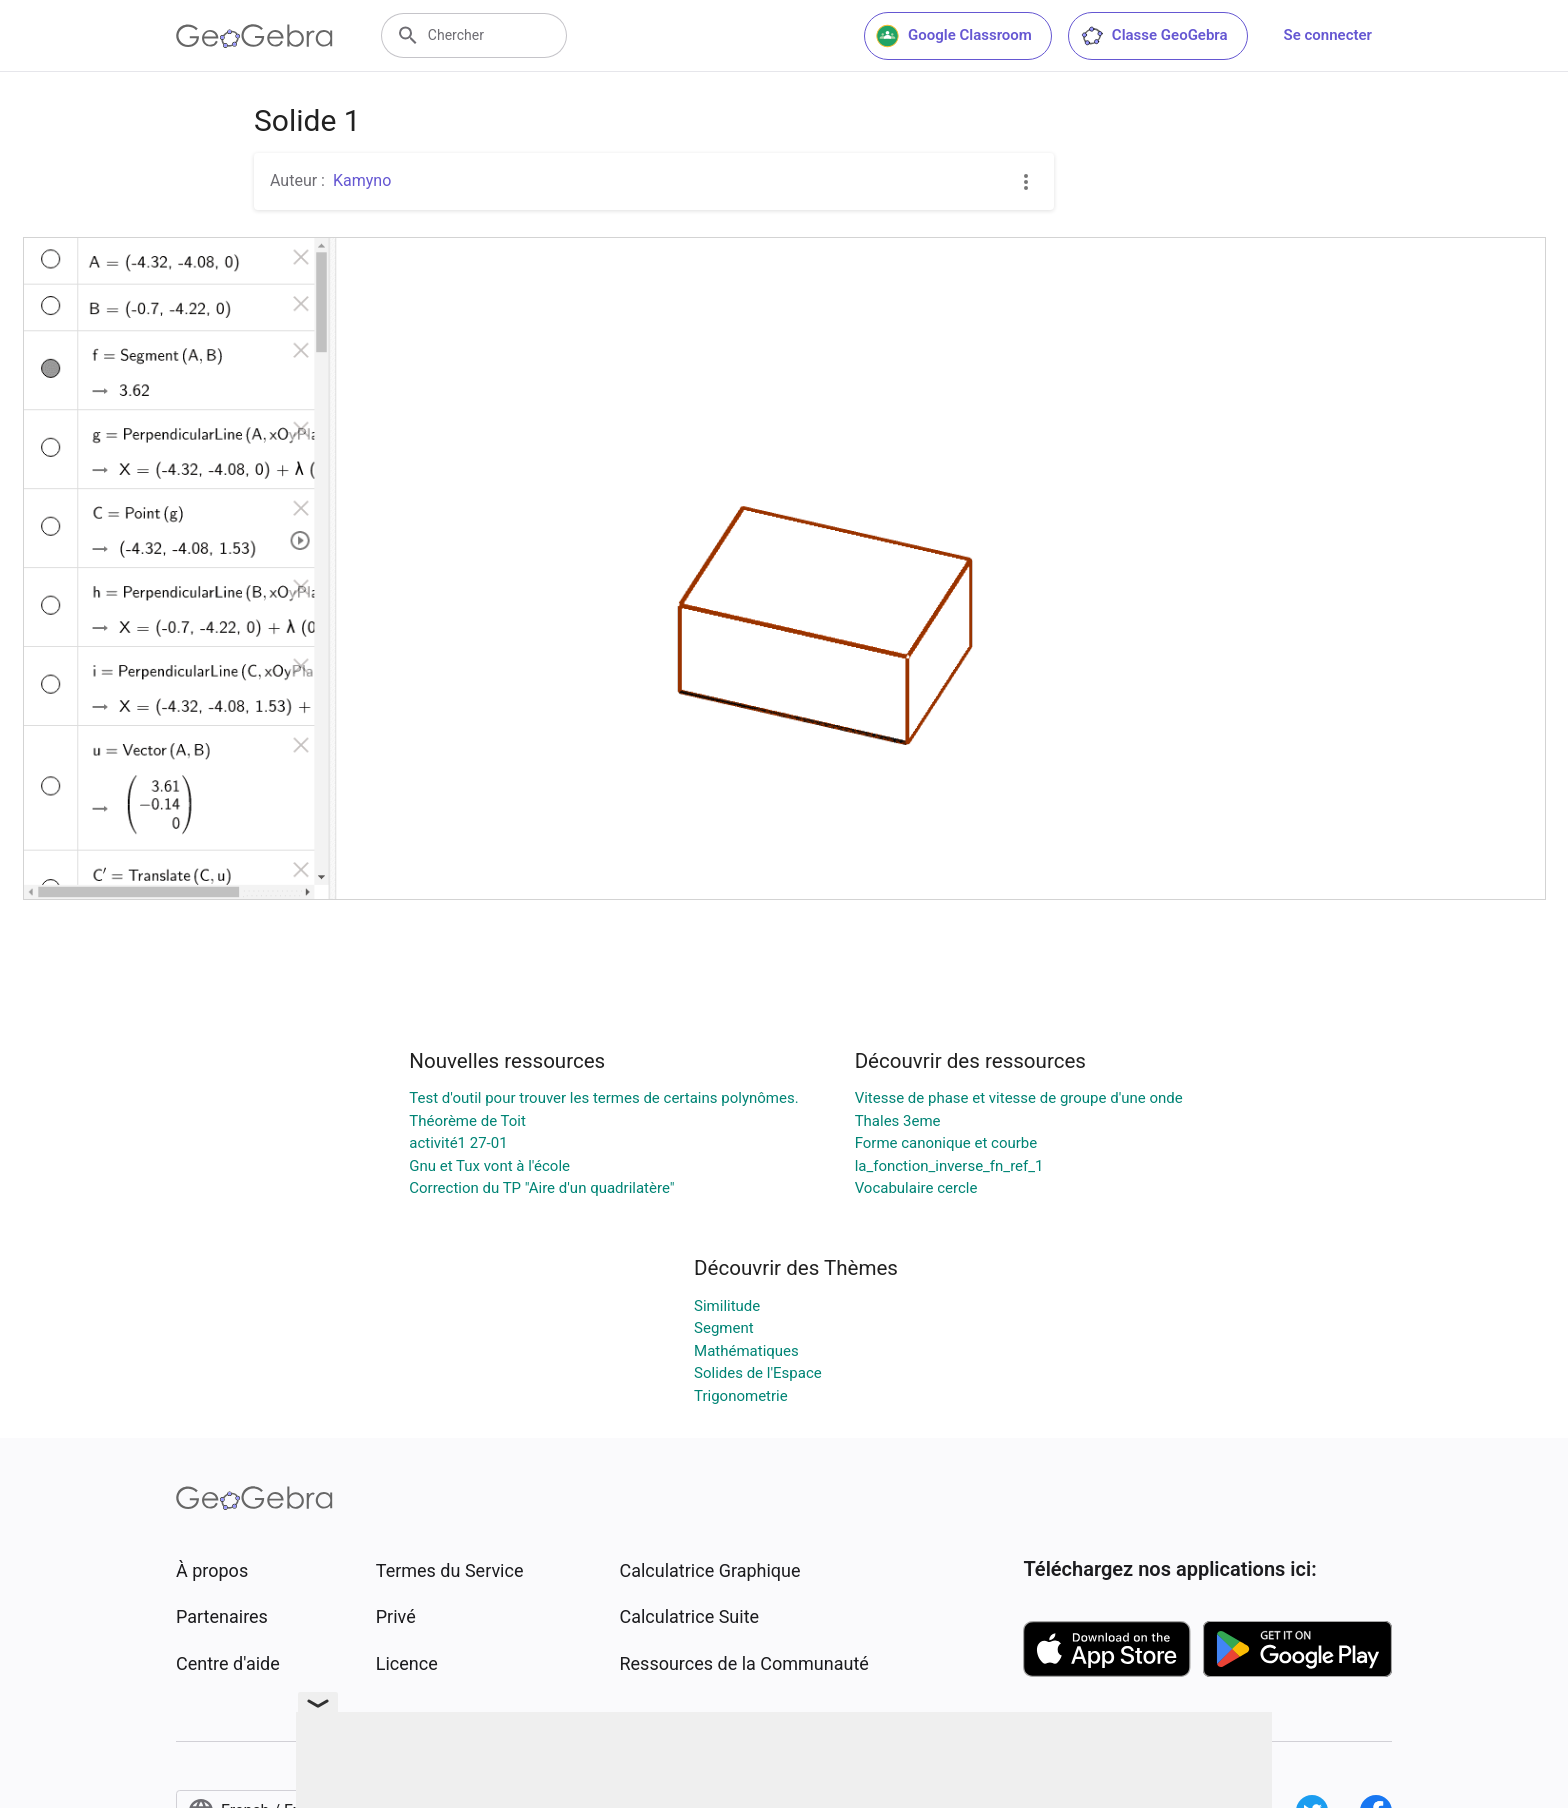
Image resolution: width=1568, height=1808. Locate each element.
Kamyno (362, 180)
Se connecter (1328, 35)
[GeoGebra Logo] (254, 36)
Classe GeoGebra (1154, 36)
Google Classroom (954, 36)
